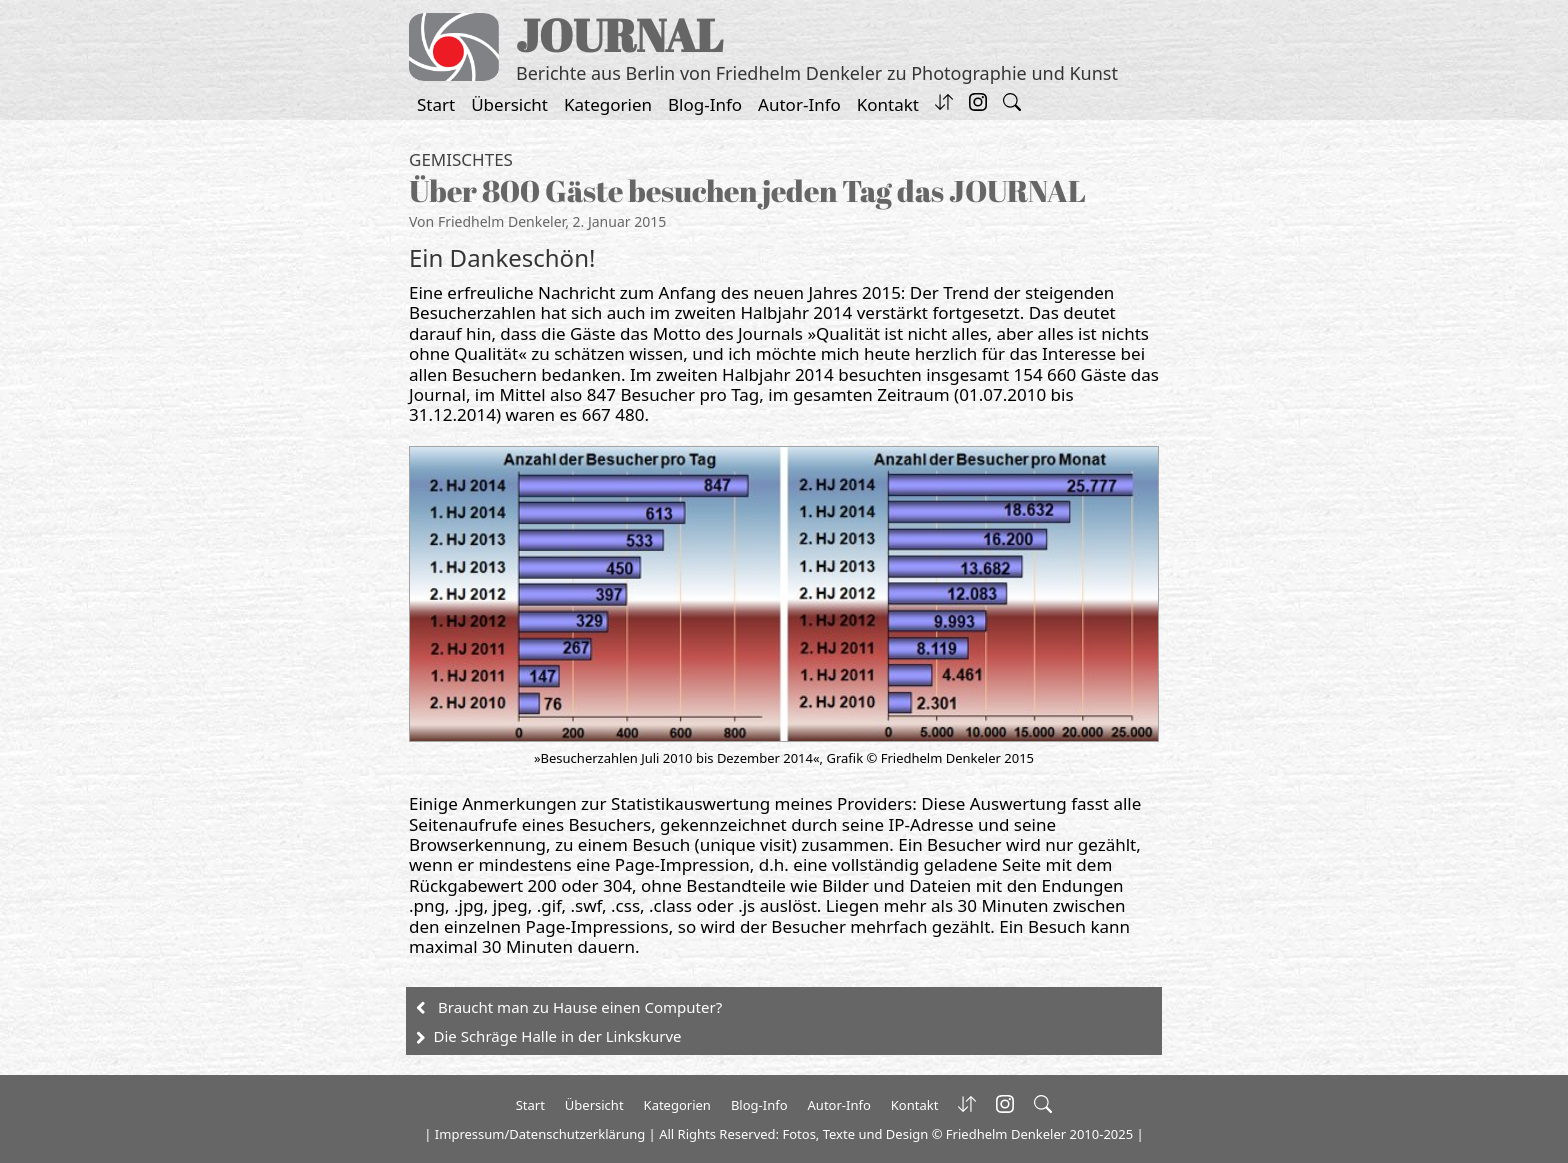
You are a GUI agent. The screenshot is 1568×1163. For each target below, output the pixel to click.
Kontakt (888, 104)
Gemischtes (461, 159)
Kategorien (608, 104)
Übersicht (509, 104)
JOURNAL (619, 34)
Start (436, 104)
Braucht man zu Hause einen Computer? (580, 1007)
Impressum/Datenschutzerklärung (540, 1134)
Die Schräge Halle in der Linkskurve (558, 1036)
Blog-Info (705, 104)
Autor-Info (799, 104)
